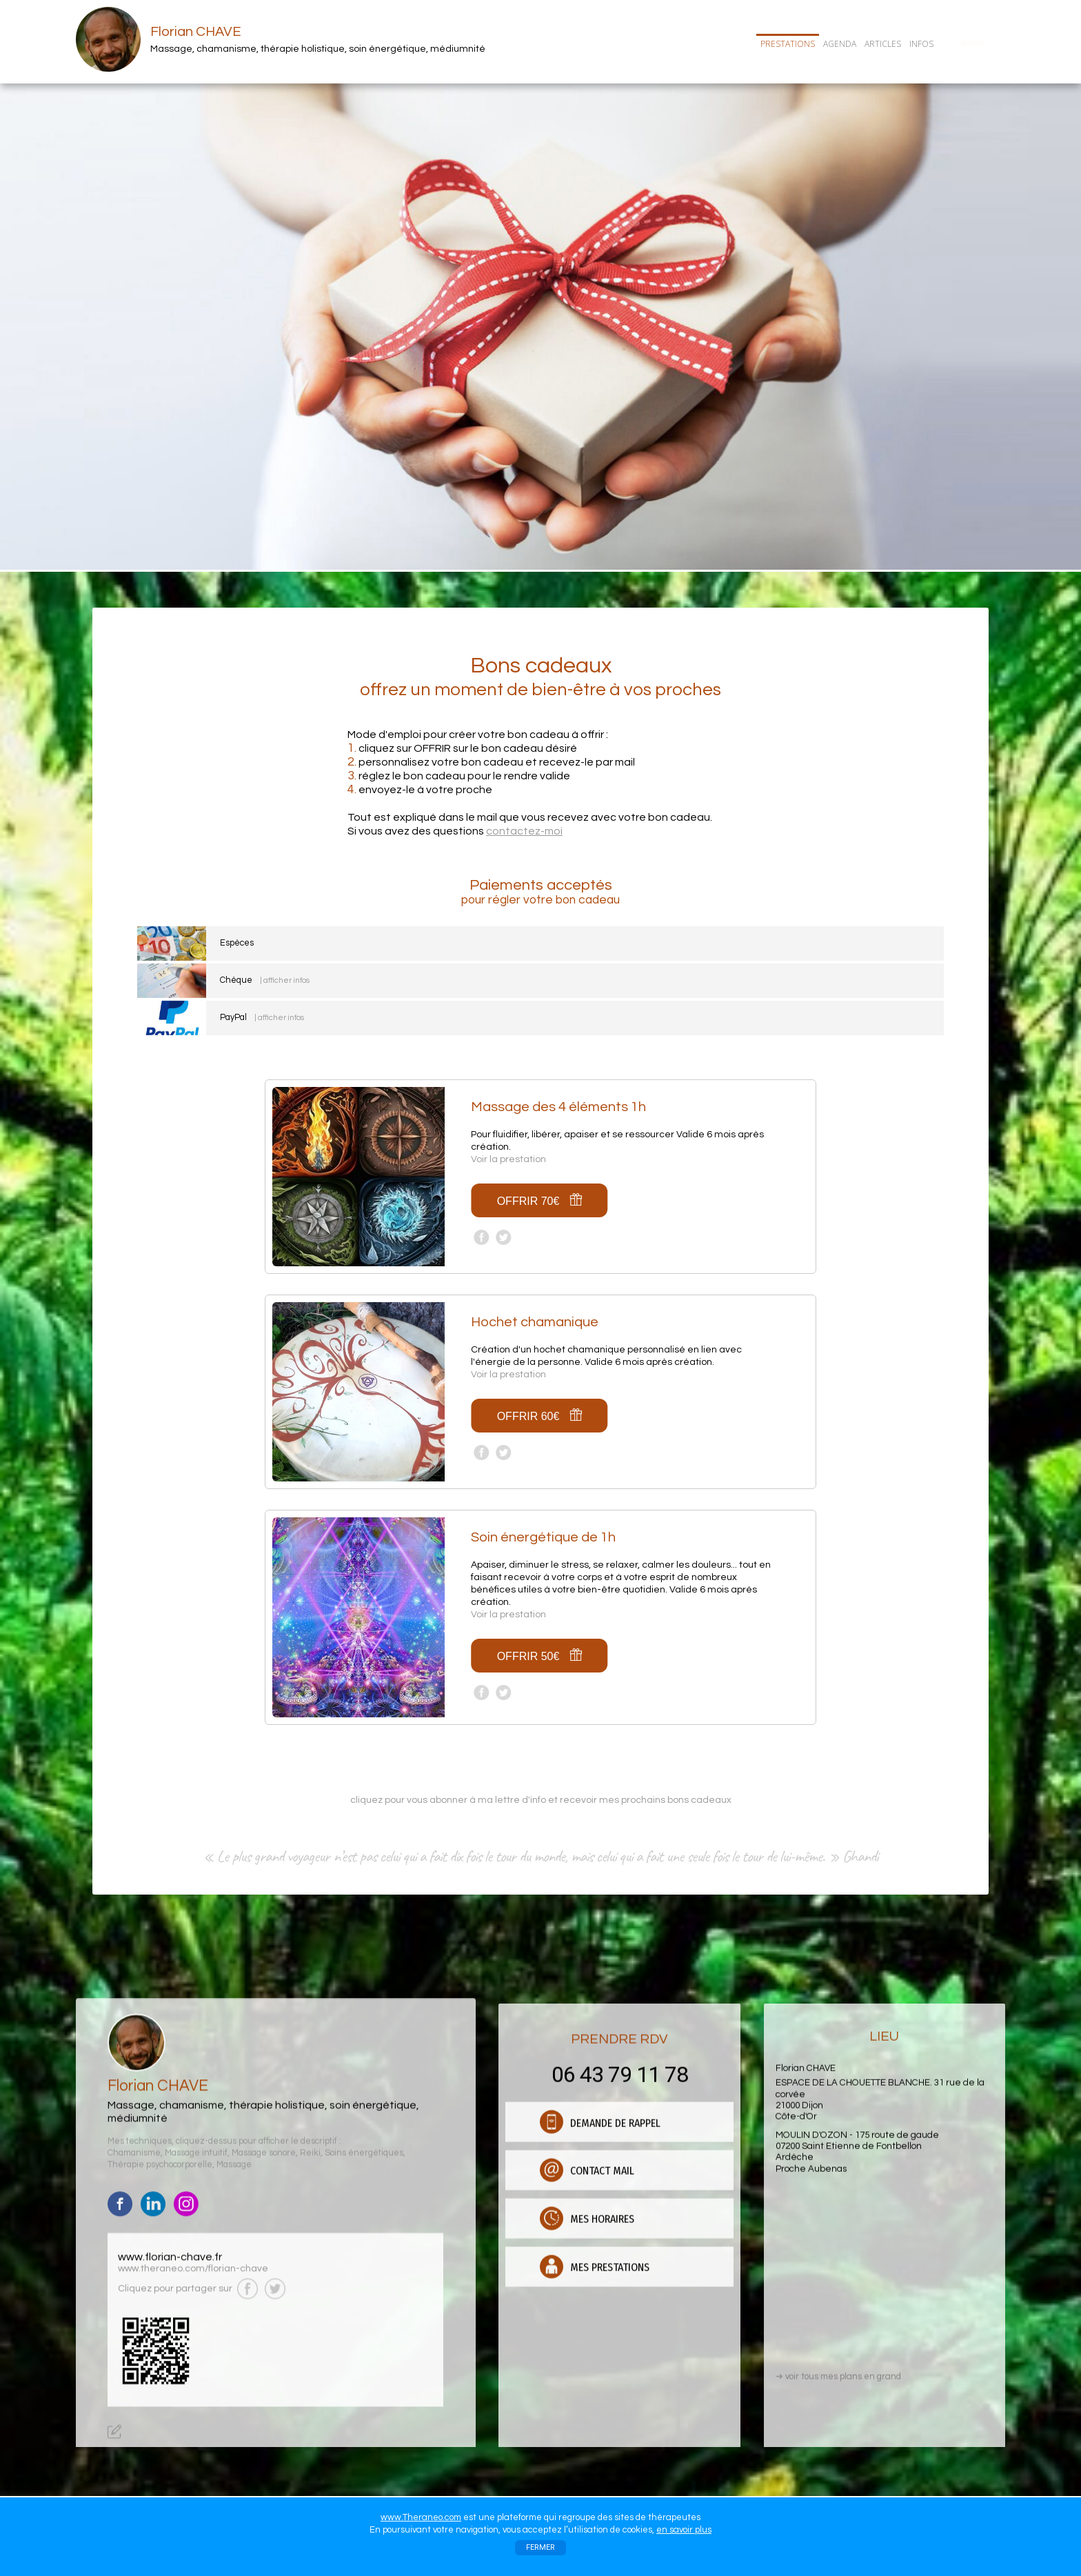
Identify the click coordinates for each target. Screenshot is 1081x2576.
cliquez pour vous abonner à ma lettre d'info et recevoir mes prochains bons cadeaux (540, 1800)
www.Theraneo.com (421, 2517)
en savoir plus (683, 2530)
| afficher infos (285, 980)
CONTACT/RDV (973, 43)
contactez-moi (524, 831)
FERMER (540, 2547)
